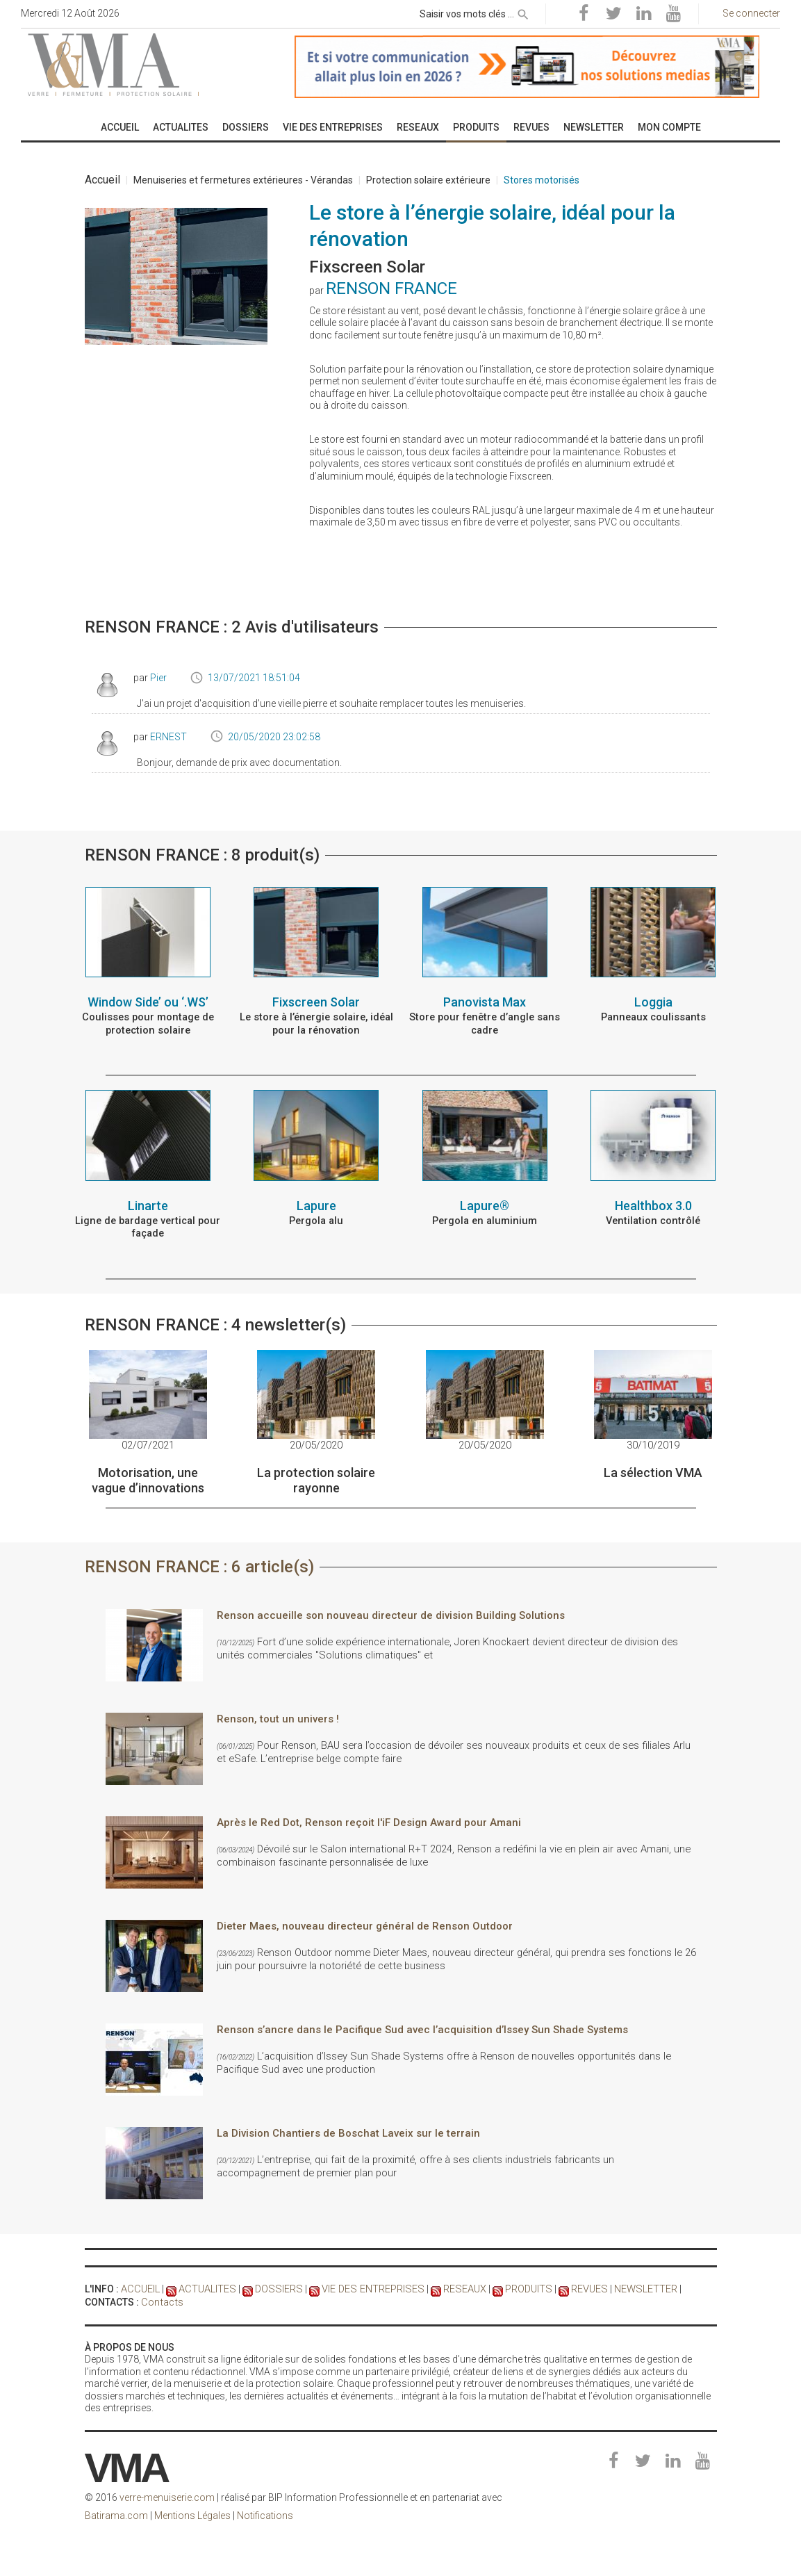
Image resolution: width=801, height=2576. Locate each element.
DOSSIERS (275, 2287)
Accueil (102, 179)
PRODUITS (519, 2287)
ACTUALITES (205, 2287)
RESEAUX (456, 2287)
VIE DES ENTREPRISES (366, 2287)
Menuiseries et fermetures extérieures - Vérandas (243, 180)
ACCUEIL (139, 2287)
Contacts (161, 2299)
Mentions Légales (192, 2512)
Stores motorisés (541, 180)
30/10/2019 (653, 1444)
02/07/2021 (148, 1444)
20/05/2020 (316, 1444)
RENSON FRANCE (391, 288)
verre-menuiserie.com (167, 2494)
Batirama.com (116, 2512)
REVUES (579, 2287)
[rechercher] (523, 11)
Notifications (265, 2512)
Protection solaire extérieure (428, 180)
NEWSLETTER (635, 2287)
